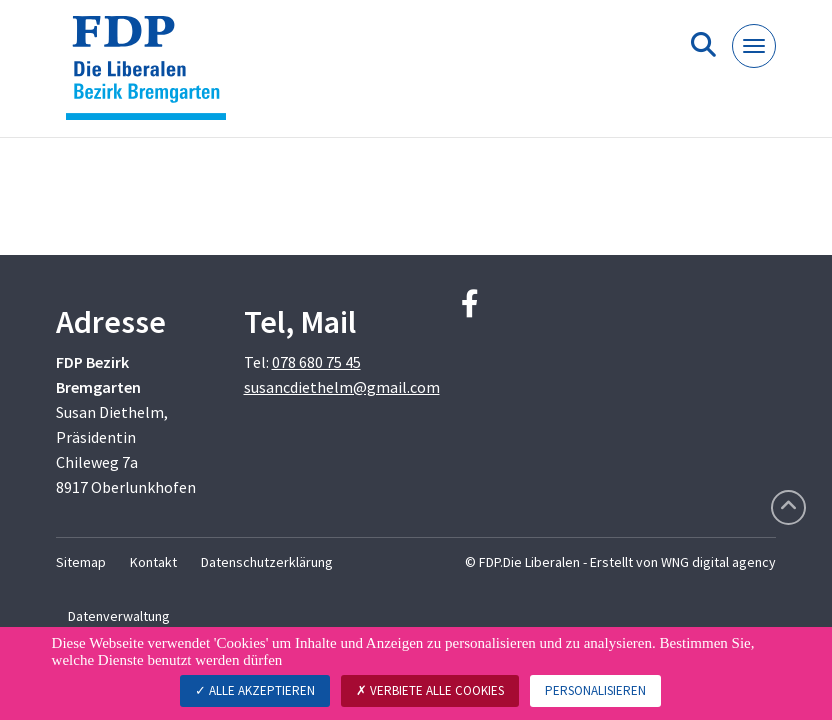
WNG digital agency (718, 562)
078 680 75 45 (316, 362)
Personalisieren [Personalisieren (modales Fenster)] (595, 690)
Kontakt (153, 562)
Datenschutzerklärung (267, 562)
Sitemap (81, 562)
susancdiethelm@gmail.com (342, 387)
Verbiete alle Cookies (430, 690)
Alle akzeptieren (255, 690)
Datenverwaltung (119, 616)
